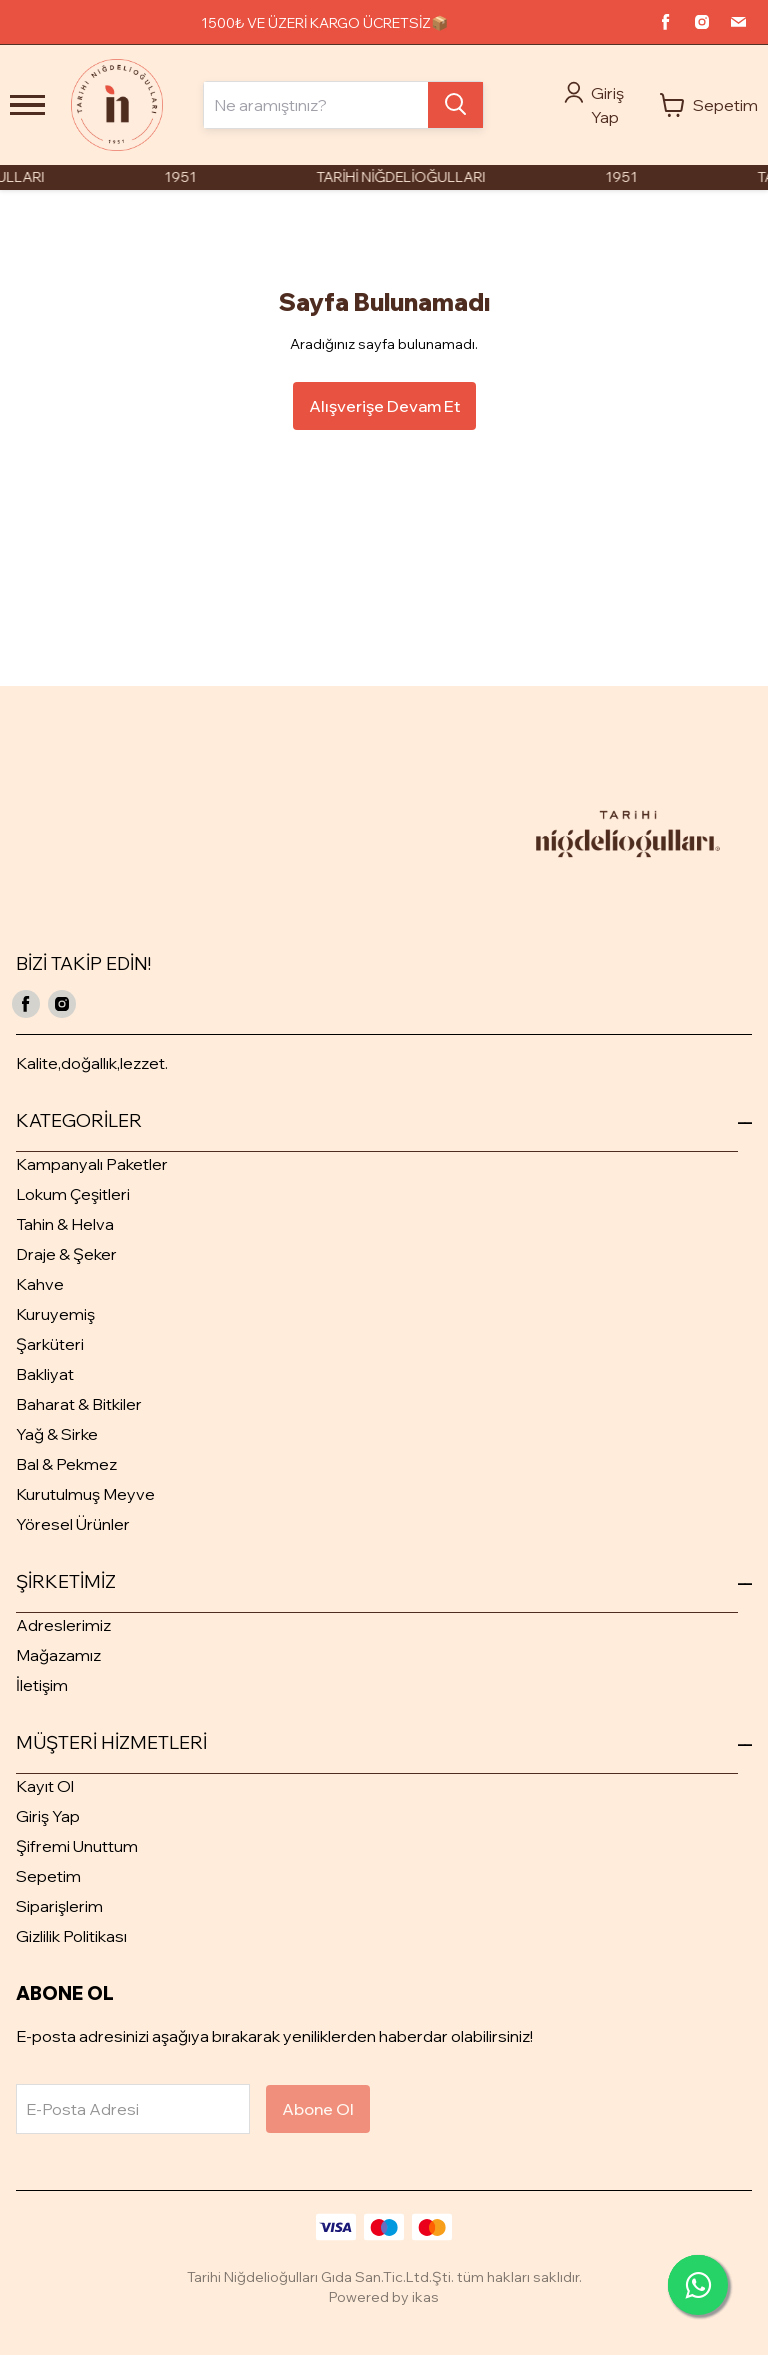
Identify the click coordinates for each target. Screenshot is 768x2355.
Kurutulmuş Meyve (85, 1494)
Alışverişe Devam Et (384, 406)
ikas (425, 2297)
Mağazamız (58, 1655)
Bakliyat (45, 1374)
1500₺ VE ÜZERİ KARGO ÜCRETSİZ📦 (324, 23)
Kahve (40, 1284)
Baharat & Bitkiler (79, 1404)
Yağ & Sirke (57, 1434)
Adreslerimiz (63, 1625)
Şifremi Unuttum (77, 1846)
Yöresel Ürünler (73, 1524)
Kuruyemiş (55, 1314)
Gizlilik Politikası (71, 1936)
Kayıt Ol (45, 1786)
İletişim (42, 1685)
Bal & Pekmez (66, 1464)
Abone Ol (318, 2109)
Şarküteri (50, 1344)
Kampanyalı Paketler (92, 1164)
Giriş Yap (48, 1816)
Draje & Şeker (66, 1254)
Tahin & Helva (65, 1224)
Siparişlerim (59, 1906)
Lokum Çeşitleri (73, 1194)
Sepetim (48, 1876)
